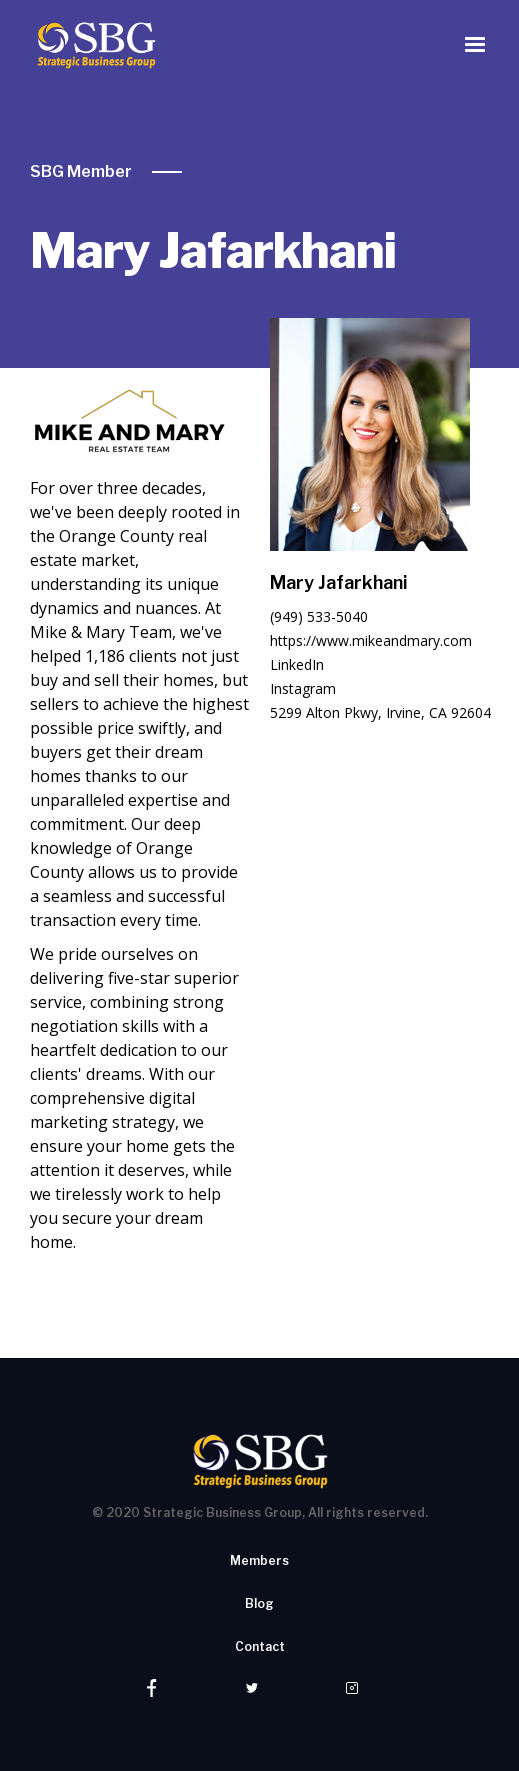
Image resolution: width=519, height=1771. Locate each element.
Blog (259, 1603)
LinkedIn (297, 664)
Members (259, 1560)
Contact (260, 1646)
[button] (475, 45)
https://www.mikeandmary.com (371, 640)
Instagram (303, 688)
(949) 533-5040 (319, 616)
